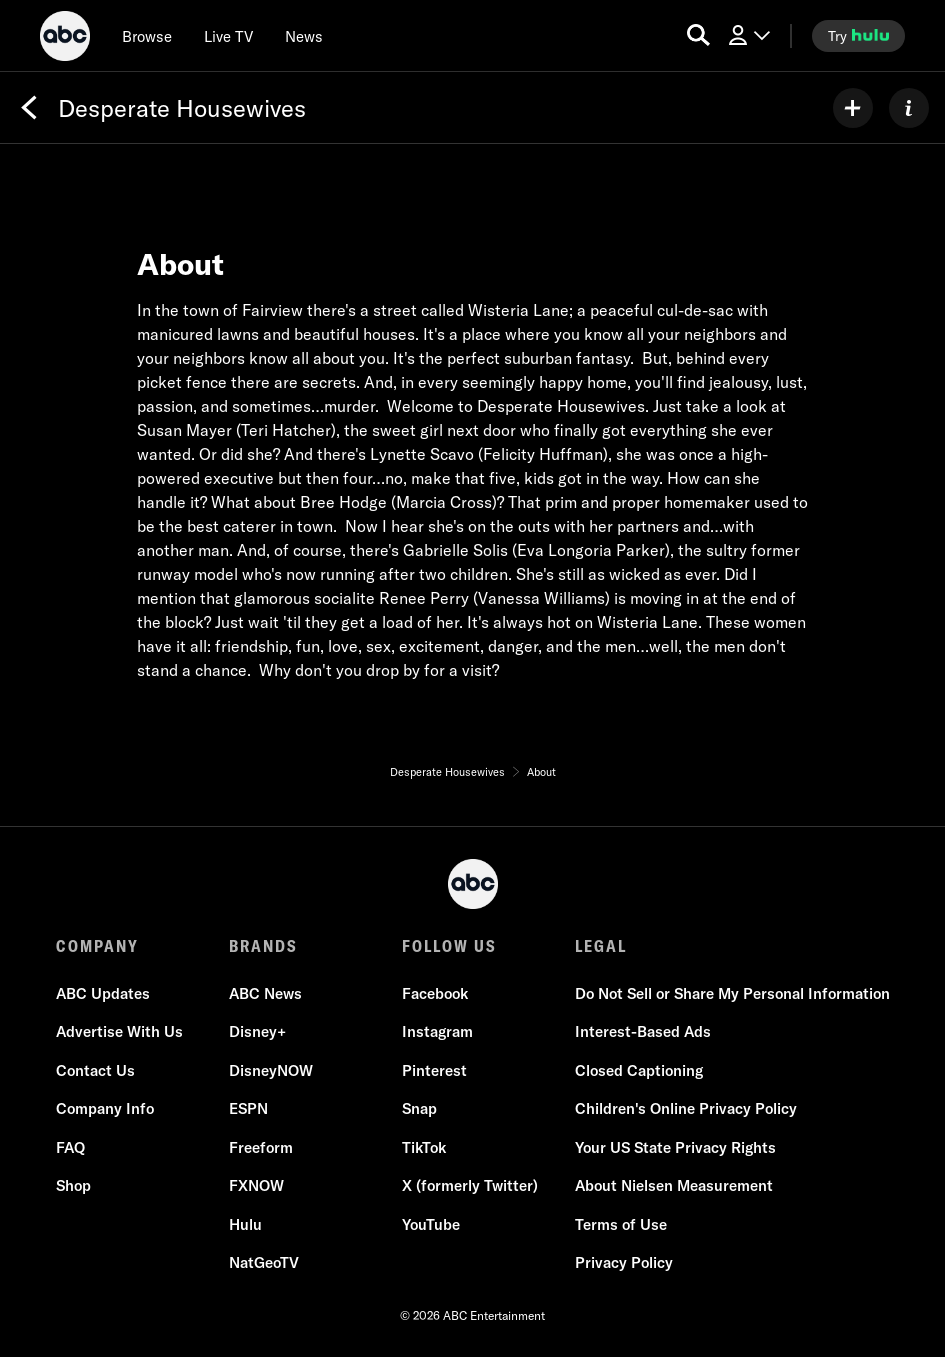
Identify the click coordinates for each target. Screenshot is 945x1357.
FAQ (70, 1147)
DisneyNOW (271, 1070)
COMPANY (97, 946)
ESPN (248, 1108)
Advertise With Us (119, 1031)
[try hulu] (858, 36)
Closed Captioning (639, 1070)
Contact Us (95, 1070)
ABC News (265, 993)
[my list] (853, 108)
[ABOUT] (909, 108)
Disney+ (257, 1031)
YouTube (431, 1224)
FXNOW (256, 1185)
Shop (73, 1185)
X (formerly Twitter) (470, 1185)
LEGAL (601, 946)
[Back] (29, 108)
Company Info (105, 1108)
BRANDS (263, 946)
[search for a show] (698, 35)
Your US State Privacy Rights (675, 1147)
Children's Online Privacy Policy (686, 1108)
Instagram (437, 1031)
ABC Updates (103, 993)
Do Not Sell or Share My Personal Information (732, 993)
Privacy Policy (624, 1262)
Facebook (435, 993)
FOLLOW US (449, 946)
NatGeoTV (264, 1262)
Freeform (261, 1147)
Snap (419, 1108)
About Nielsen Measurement (674, 1185)
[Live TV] (228, 36)
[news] (304, 36)
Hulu (245, 1224)
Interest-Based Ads (643, 1031)
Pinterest (434, 1070)
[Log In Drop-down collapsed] (748, 35)
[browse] (147, 36)
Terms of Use (621, 1224)
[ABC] (65, 39)
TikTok (424, 1147)
